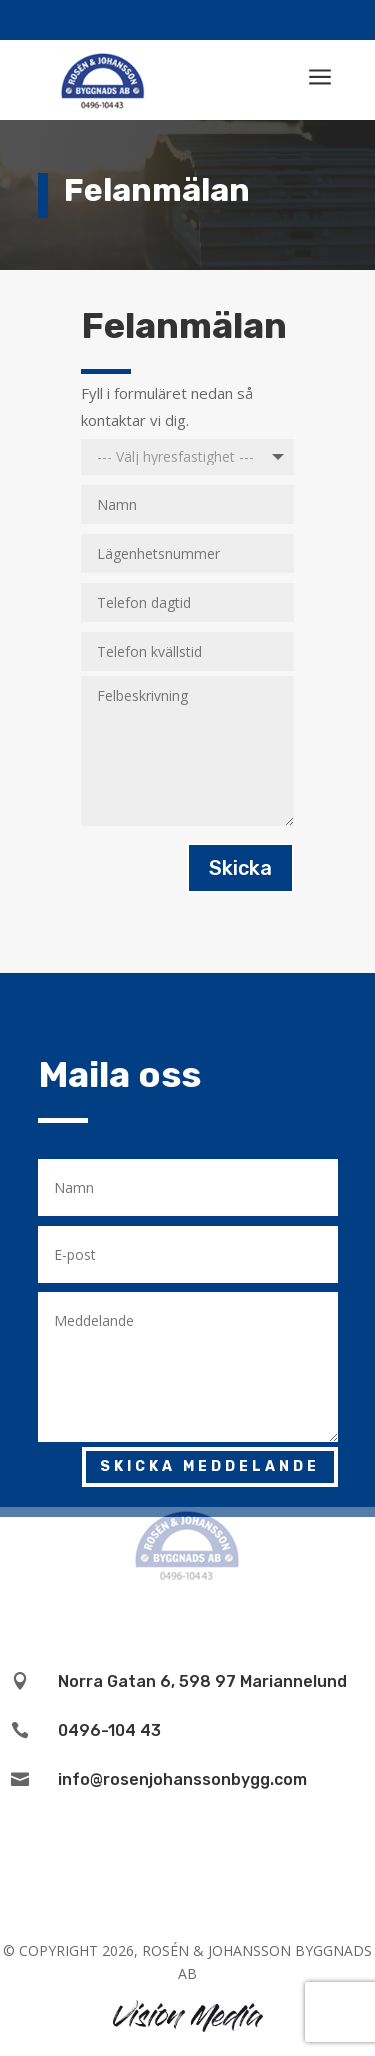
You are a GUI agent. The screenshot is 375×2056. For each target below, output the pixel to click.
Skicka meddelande (210, 1466)
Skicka (240, 868)
